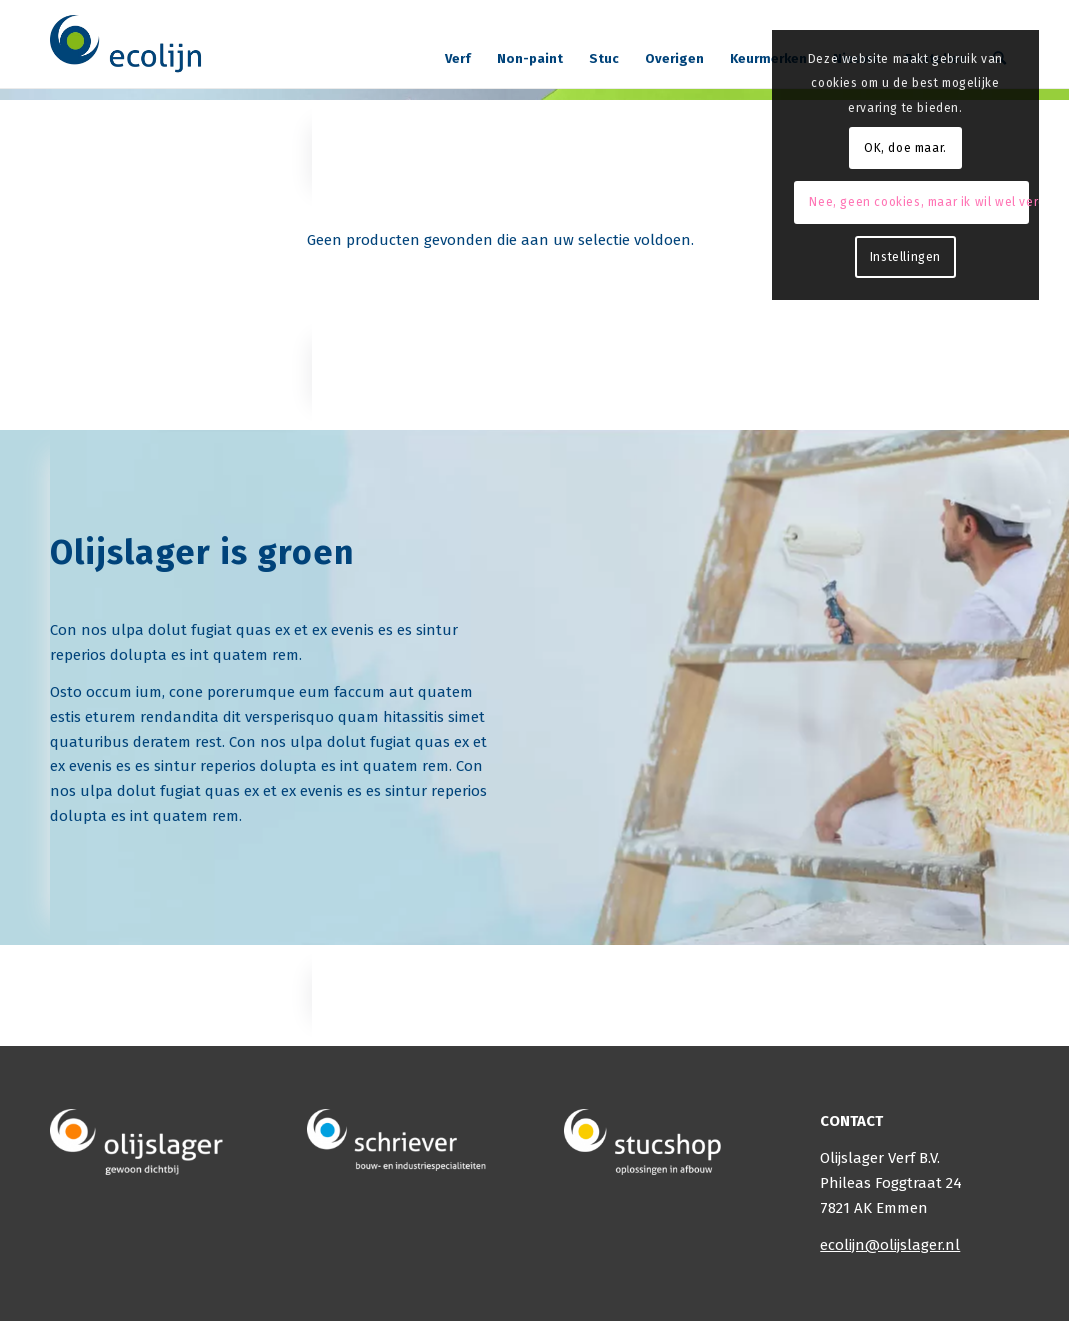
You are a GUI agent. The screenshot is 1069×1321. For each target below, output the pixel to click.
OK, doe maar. (905, 148)
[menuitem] (458, 51)
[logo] (126, 44)
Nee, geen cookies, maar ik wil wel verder (918, 202)
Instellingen (905, 257)
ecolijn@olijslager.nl (890, 1245)
